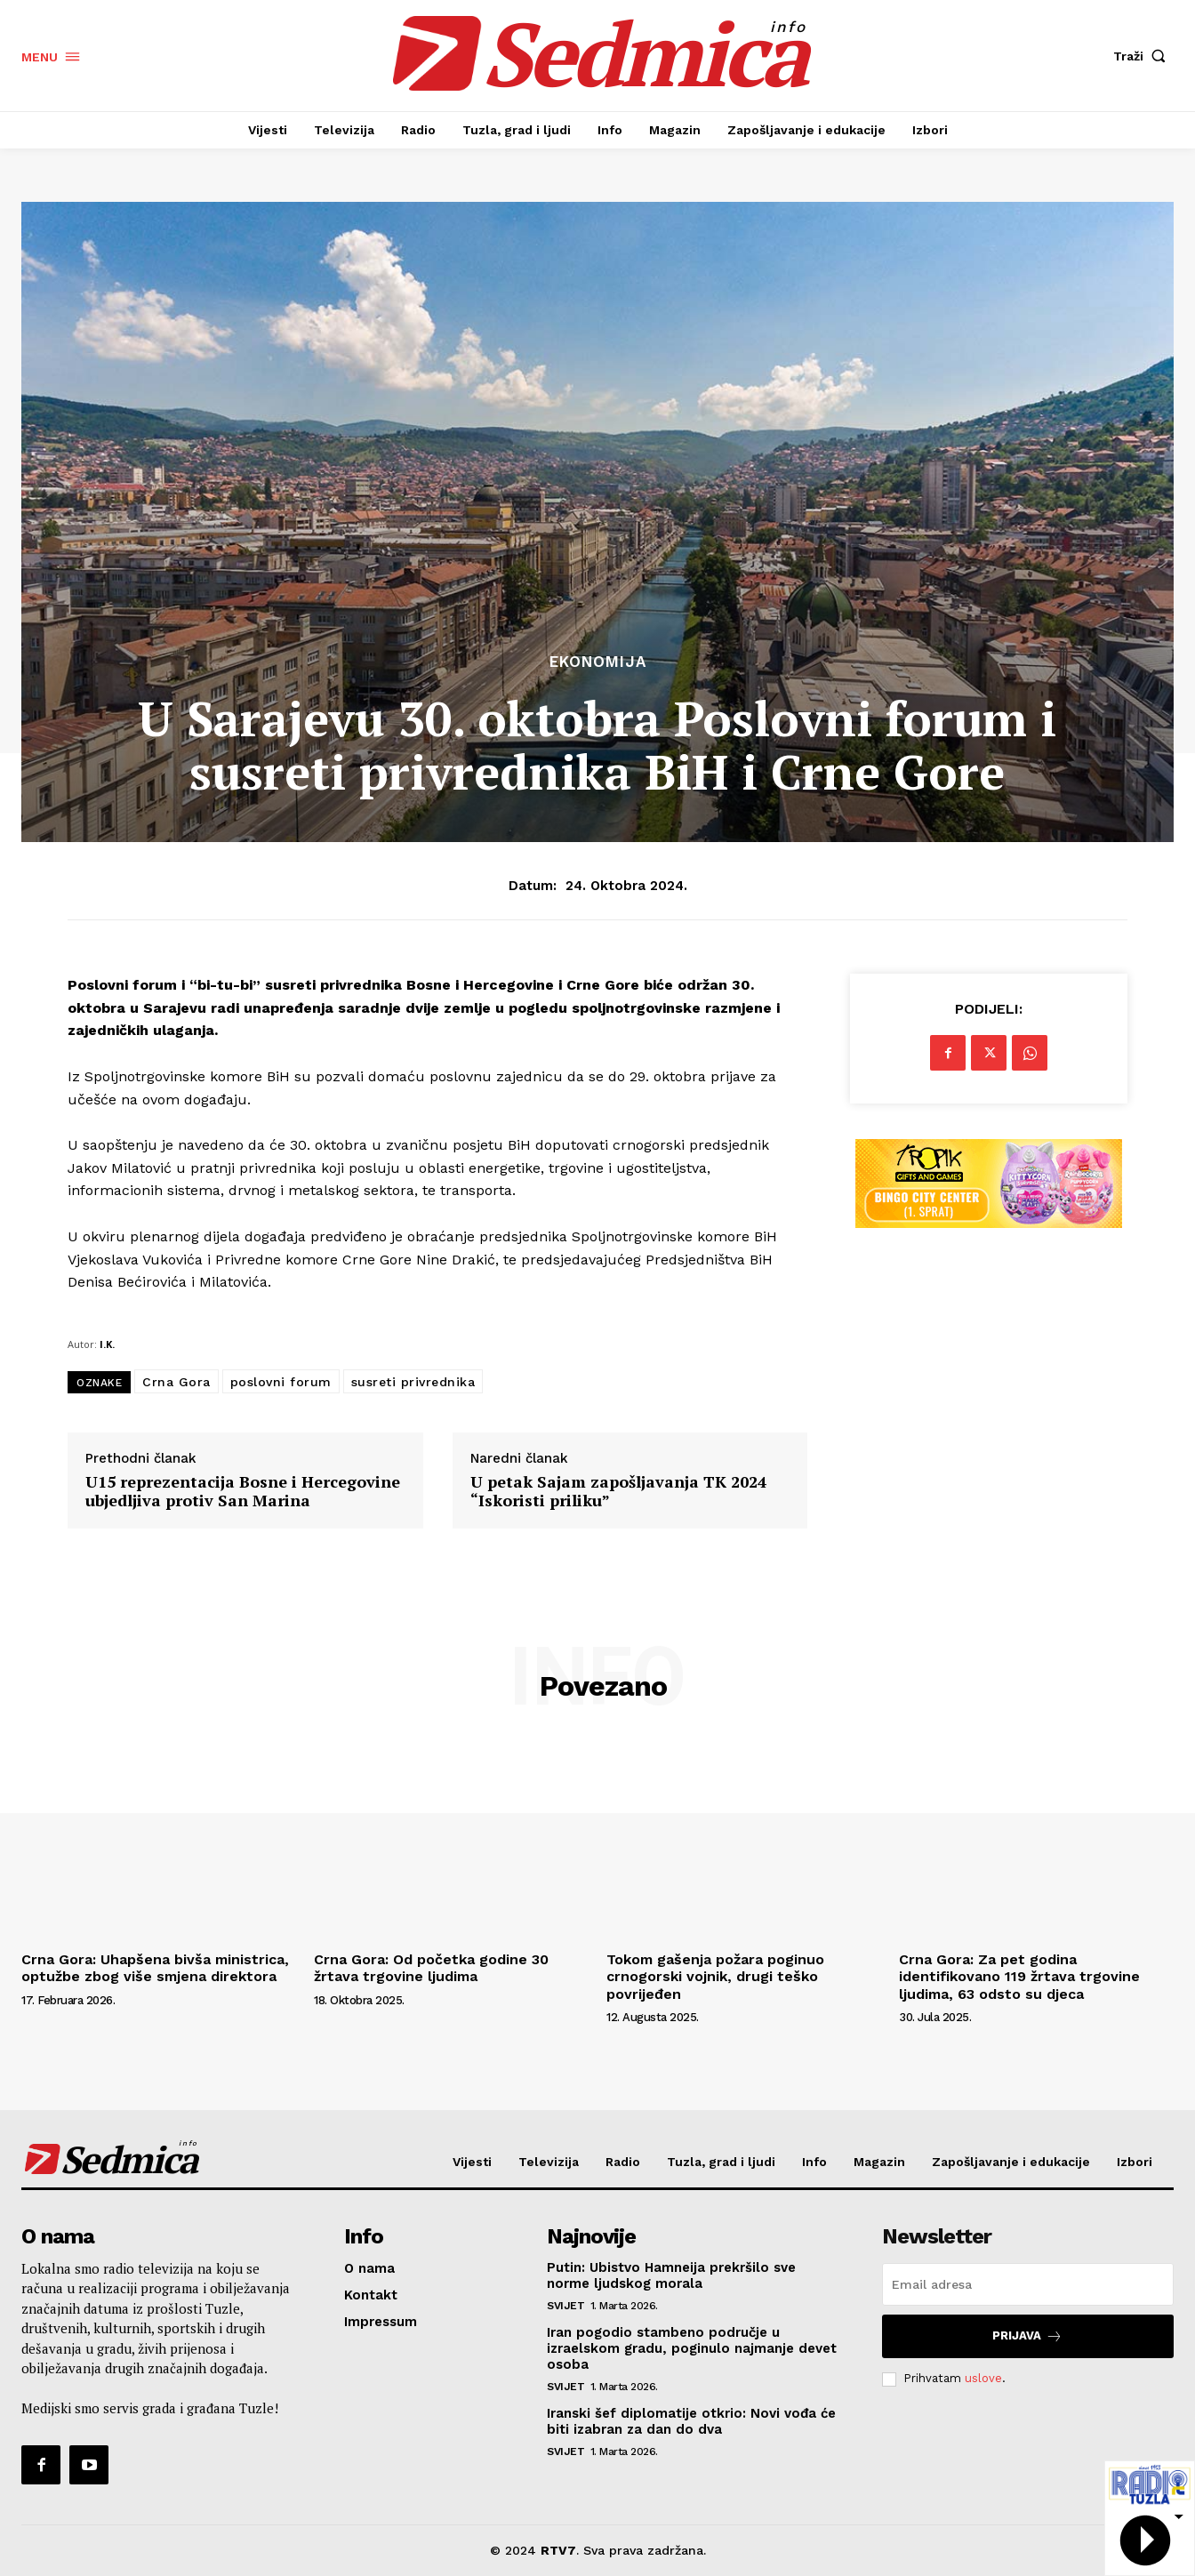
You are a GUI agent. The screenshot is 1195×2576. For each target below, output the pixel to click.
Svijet (565, 2305)
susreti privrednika (413, 1382)
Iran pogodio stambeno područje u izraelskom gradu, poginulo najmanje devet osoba (692, 2348)
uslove (983, 2378)
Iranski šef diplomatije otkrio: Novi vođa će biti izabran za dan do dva (691, 2421)
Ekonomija (597, 662)
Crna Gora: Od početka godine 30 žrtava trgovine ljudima (431, 1968)
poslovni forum (281, 1382)
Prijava (1027, 2336)
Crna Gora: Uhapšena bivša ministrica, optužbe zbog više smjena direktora (155, 1968)
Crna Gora (176, 1382)
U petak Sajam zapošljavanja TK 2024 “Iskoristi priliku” (618, 1492)
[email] (1028, 2284)
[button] (1143, 56)
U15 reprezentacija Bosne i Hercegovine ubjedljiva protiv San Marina (242, 1492)
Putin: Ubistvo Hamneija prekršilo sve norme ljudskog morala (671, 2275)
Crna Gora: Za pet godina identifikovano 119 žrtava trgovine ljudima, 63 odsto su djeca (1019, 1976)
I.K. (107, 1344)
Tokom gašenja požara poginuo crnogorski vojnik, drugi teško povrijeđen (715, 1976)
